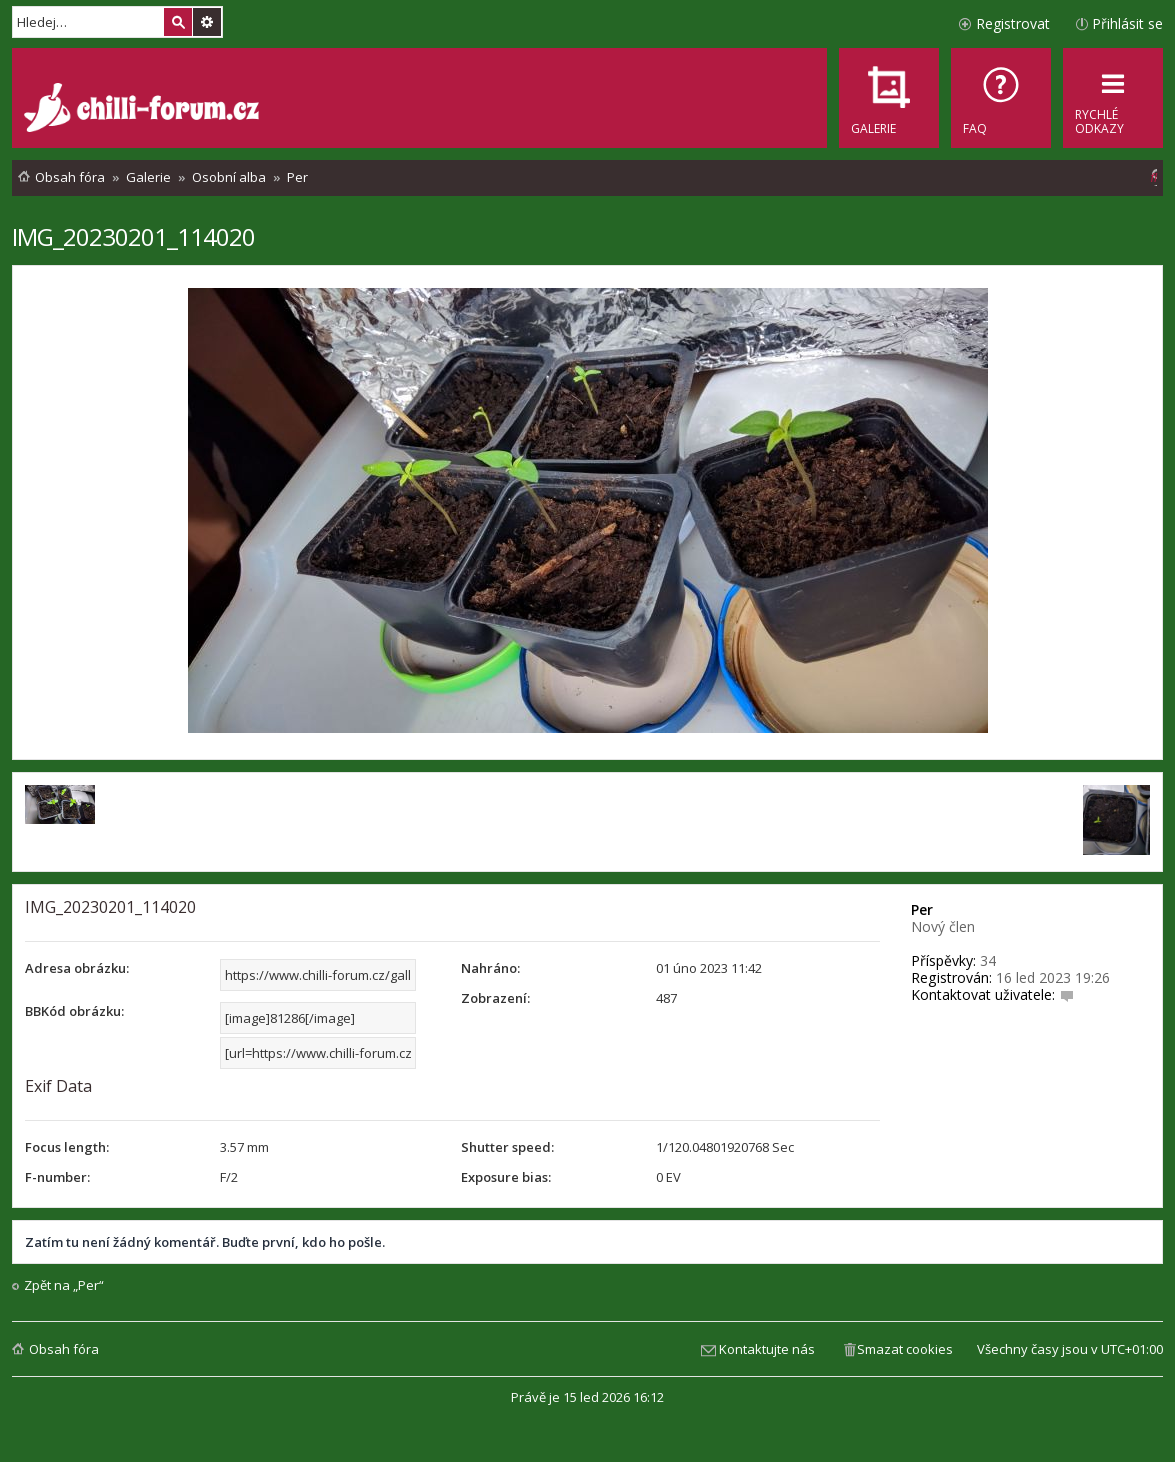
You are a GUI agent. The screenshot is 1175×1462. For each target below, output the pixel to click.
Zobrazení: (495, 998)
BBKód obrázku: (74, 1011)
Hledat (178, 22)
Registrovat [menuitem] (1013, 23)
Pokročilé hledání (207, 22)
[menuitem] (1001, 98)
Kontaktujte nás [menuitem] (767, 1349)
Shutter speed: (507, 1147)
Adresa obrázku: (77, 968)
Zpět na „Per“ (64, 1285)
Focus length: (67, 1147)
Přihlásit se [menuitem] (1127, 23)
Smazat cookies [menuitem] (905, 1349)
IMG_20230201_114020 (133, 236)
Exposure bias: (506, 1177)
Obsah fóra (64, 1349)
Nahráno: (490, 968)
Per (922, 909)
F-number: (57, 1177)
